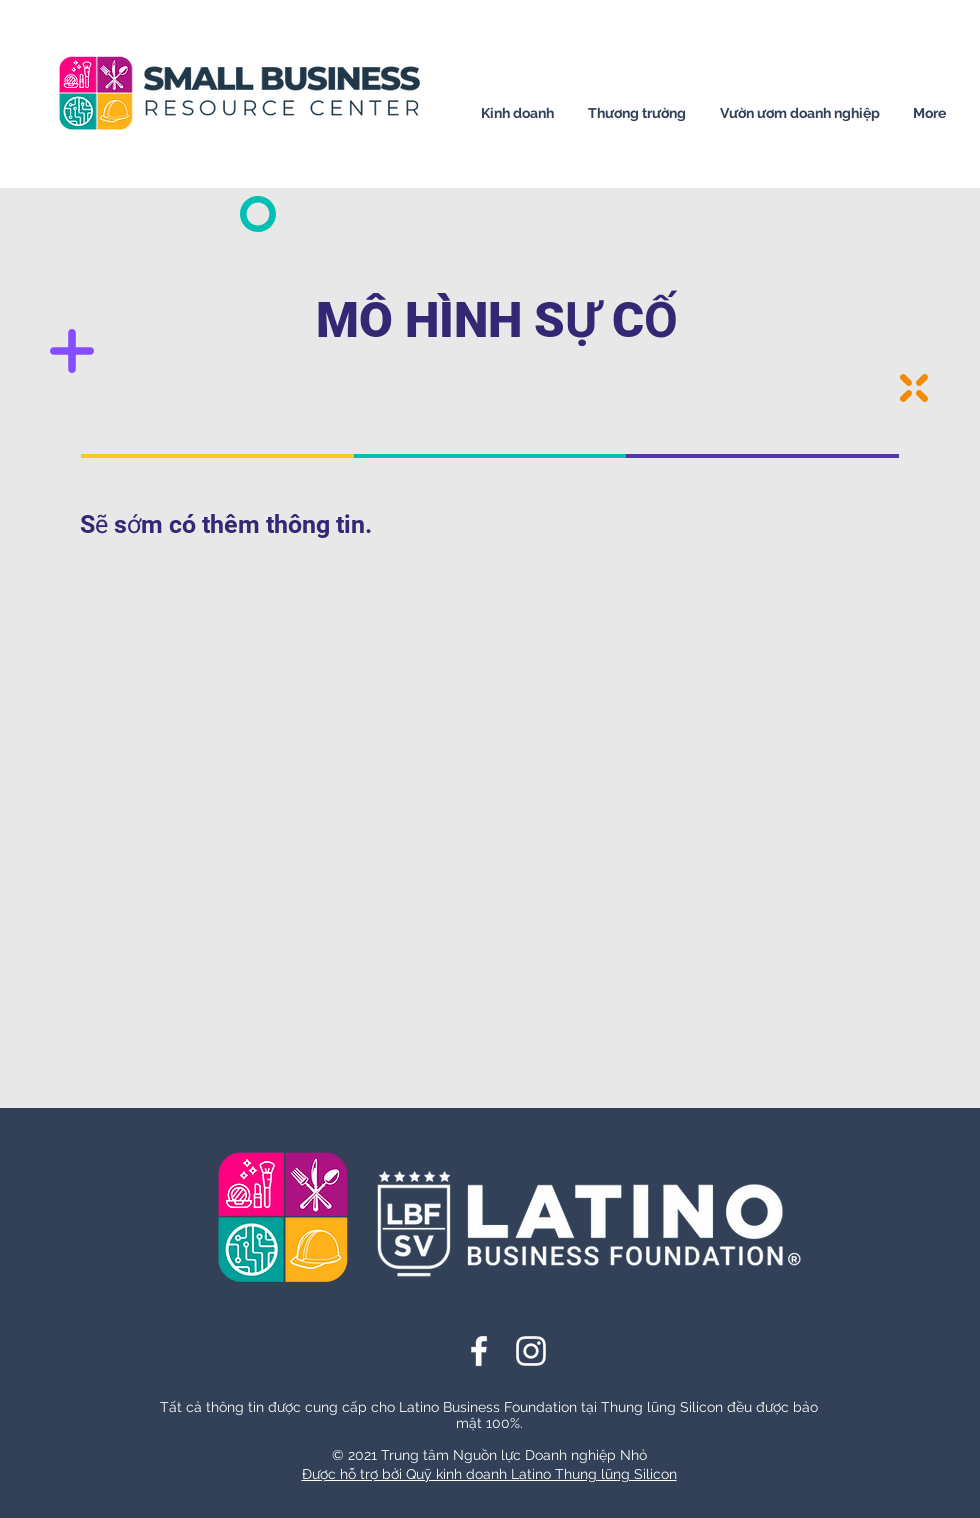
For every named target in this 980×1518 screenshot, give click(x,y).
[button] (517, 113)
